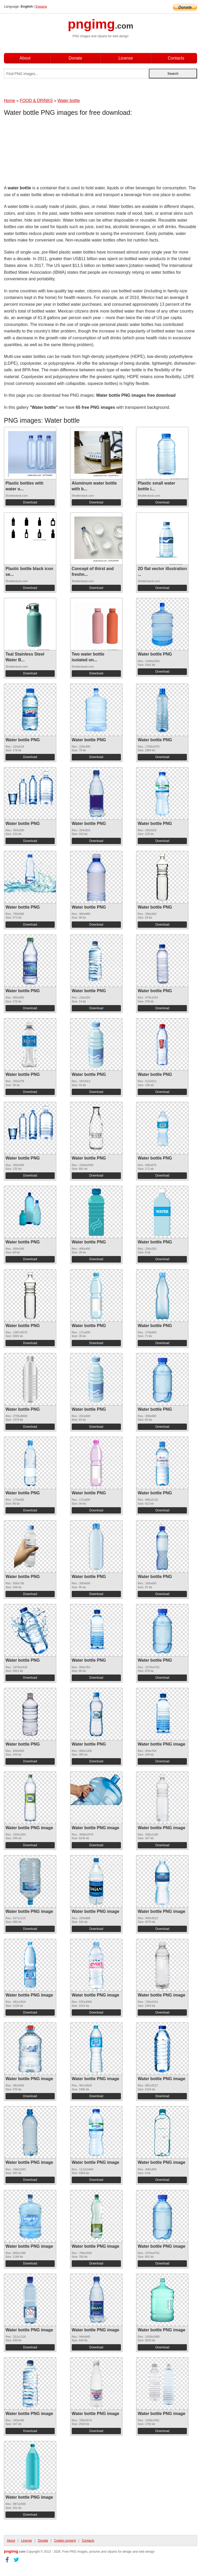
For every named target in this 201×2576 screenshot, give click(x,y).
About (25, 58)
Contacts (176, 58)
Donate (75, 58)
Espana (41, 6)
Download (30, 502)
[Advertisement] (46, 152)
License (125, 58)
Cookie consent (65, 2540)
